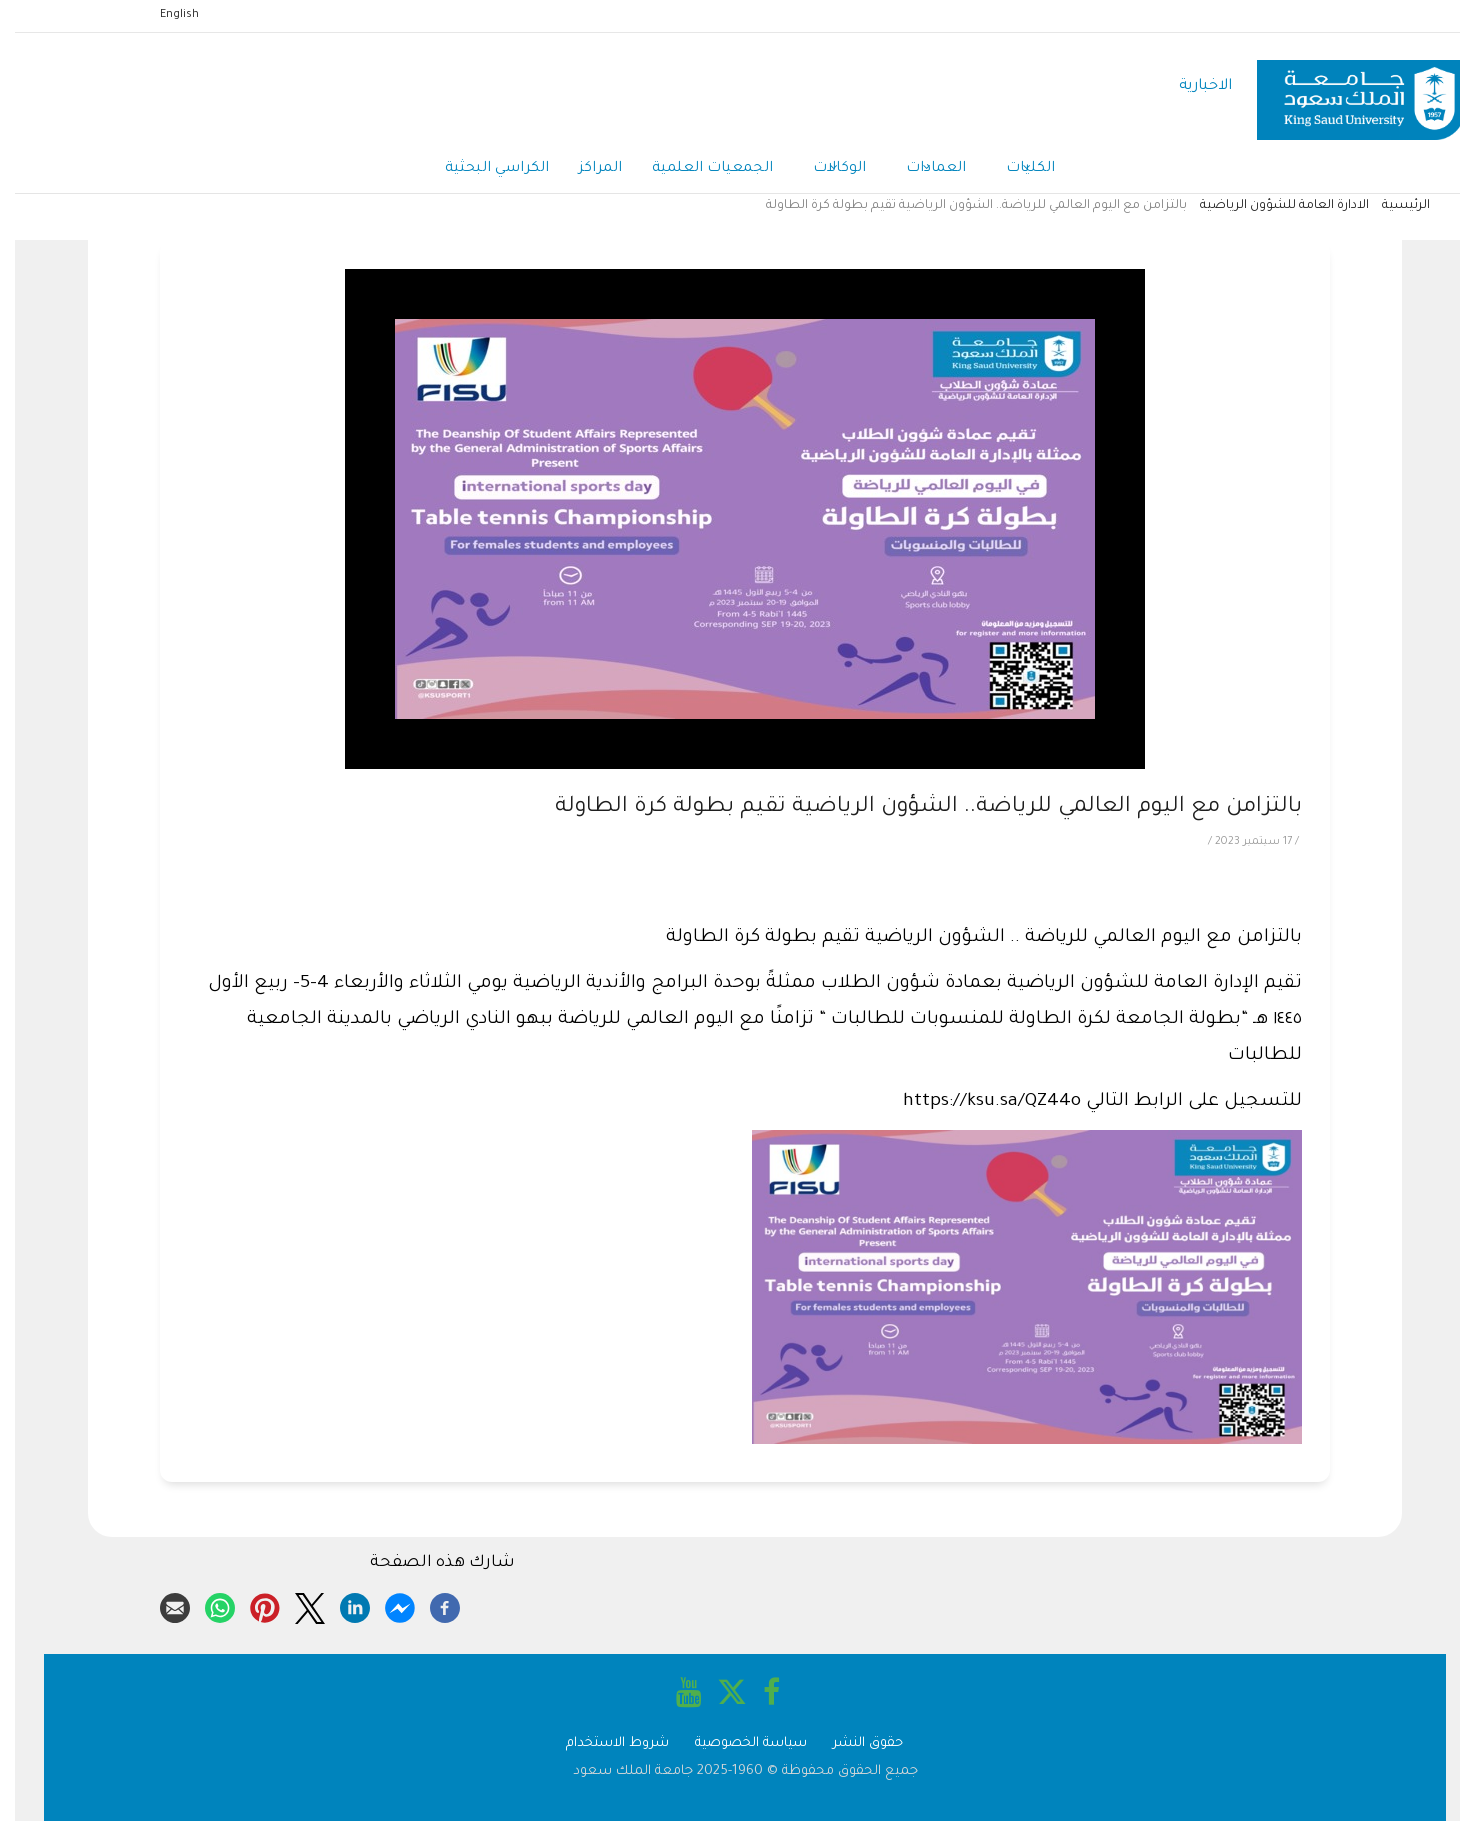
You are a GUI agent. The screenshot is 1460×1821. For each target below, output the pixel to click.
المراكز (585, 169)
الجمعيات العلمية (697, 169)
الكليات (1015, 170)
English (164, 15)
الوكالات (824, 170)
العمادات (921, 170)
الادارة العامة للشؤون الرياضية (1269, 206)
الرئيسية (1391, 206)
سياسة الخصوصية (736, 1743)
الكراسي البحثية (482, 169)
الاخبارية (1190, 86)
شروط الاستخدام (602, 1743)
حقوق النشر (853, 1743)
